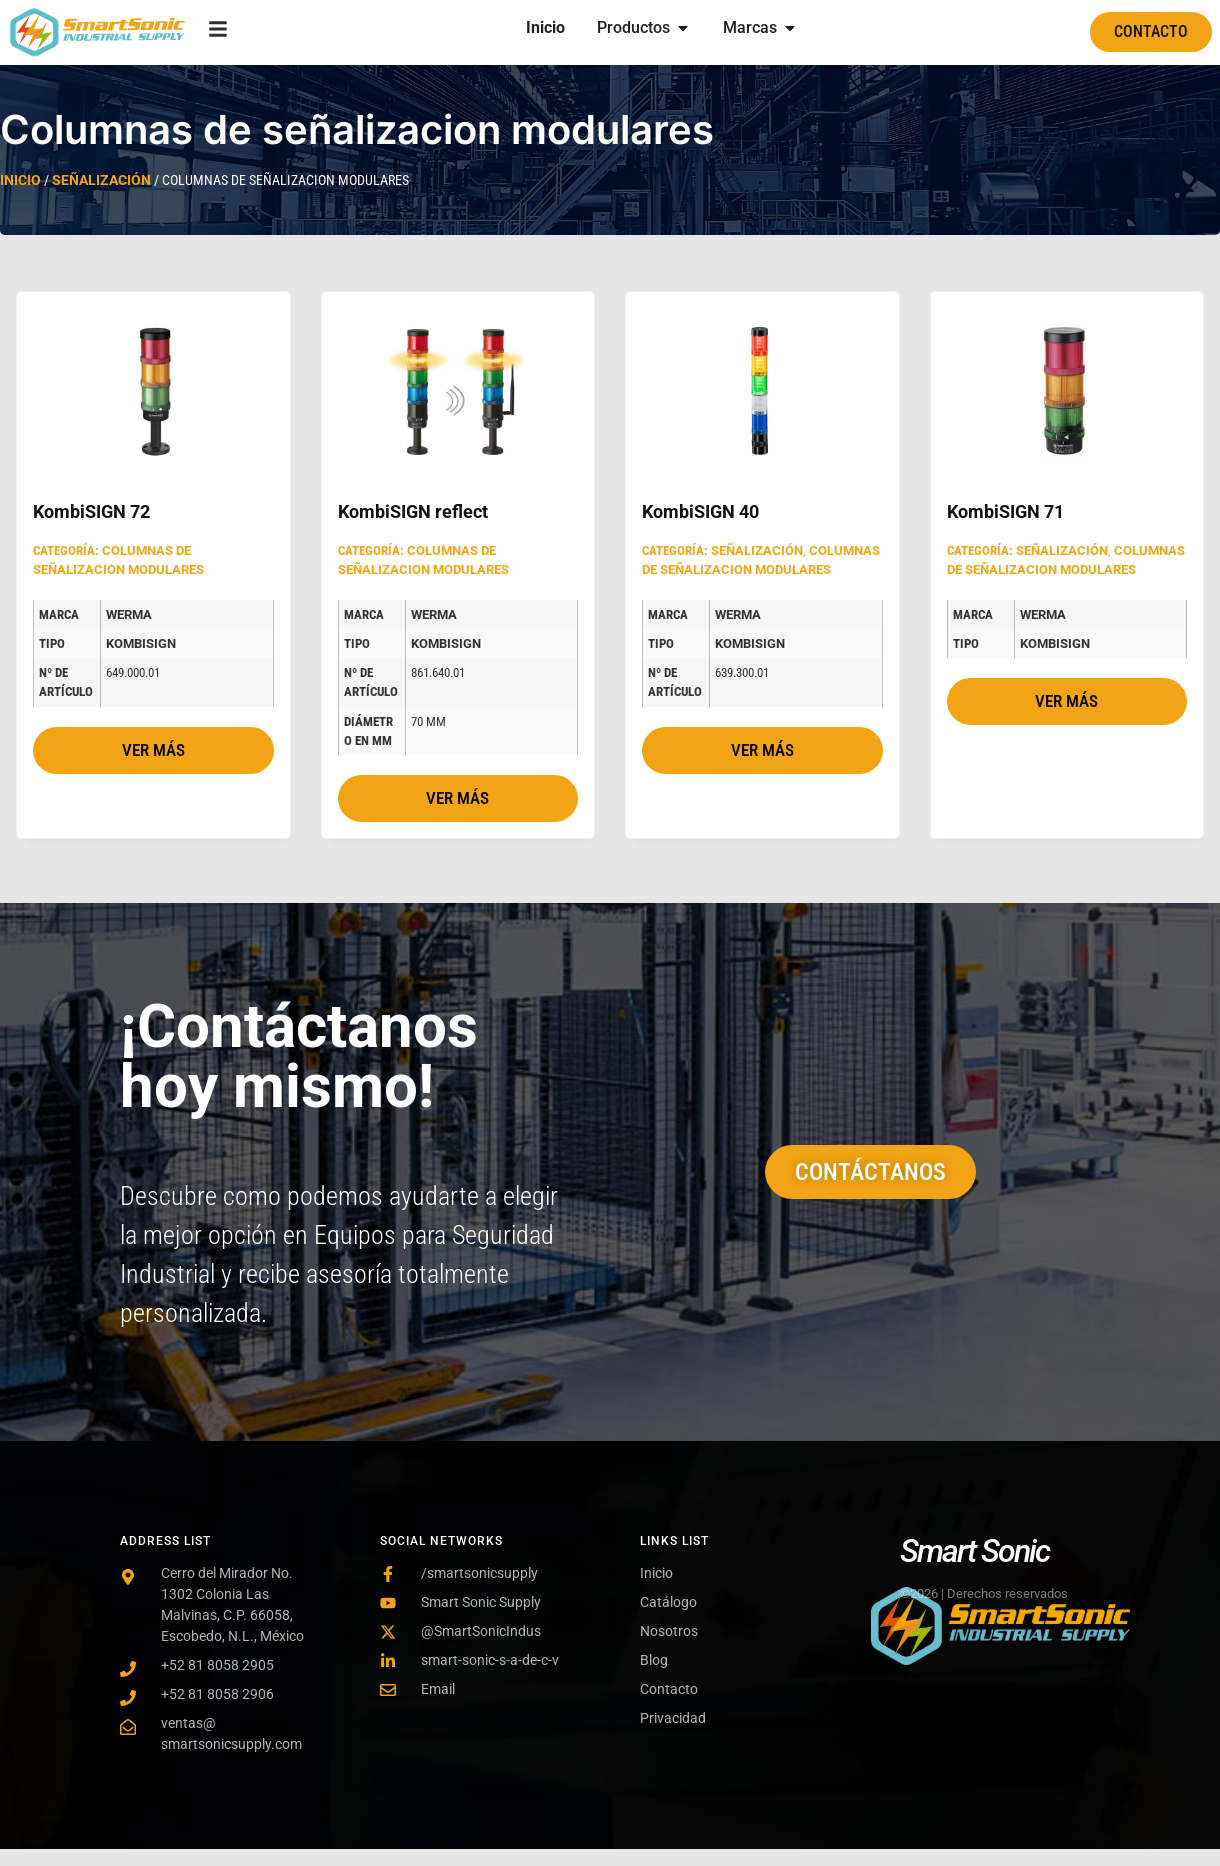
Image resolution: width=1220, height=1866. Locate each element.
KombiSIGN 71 (1005, 511)
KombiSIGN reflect (413, 511)
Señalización (101, 180)
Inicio (20, 180)
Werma (129, 614)
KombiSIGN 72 (91, 511)
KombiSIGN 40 (700, 511)
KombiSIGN (141, 643)
